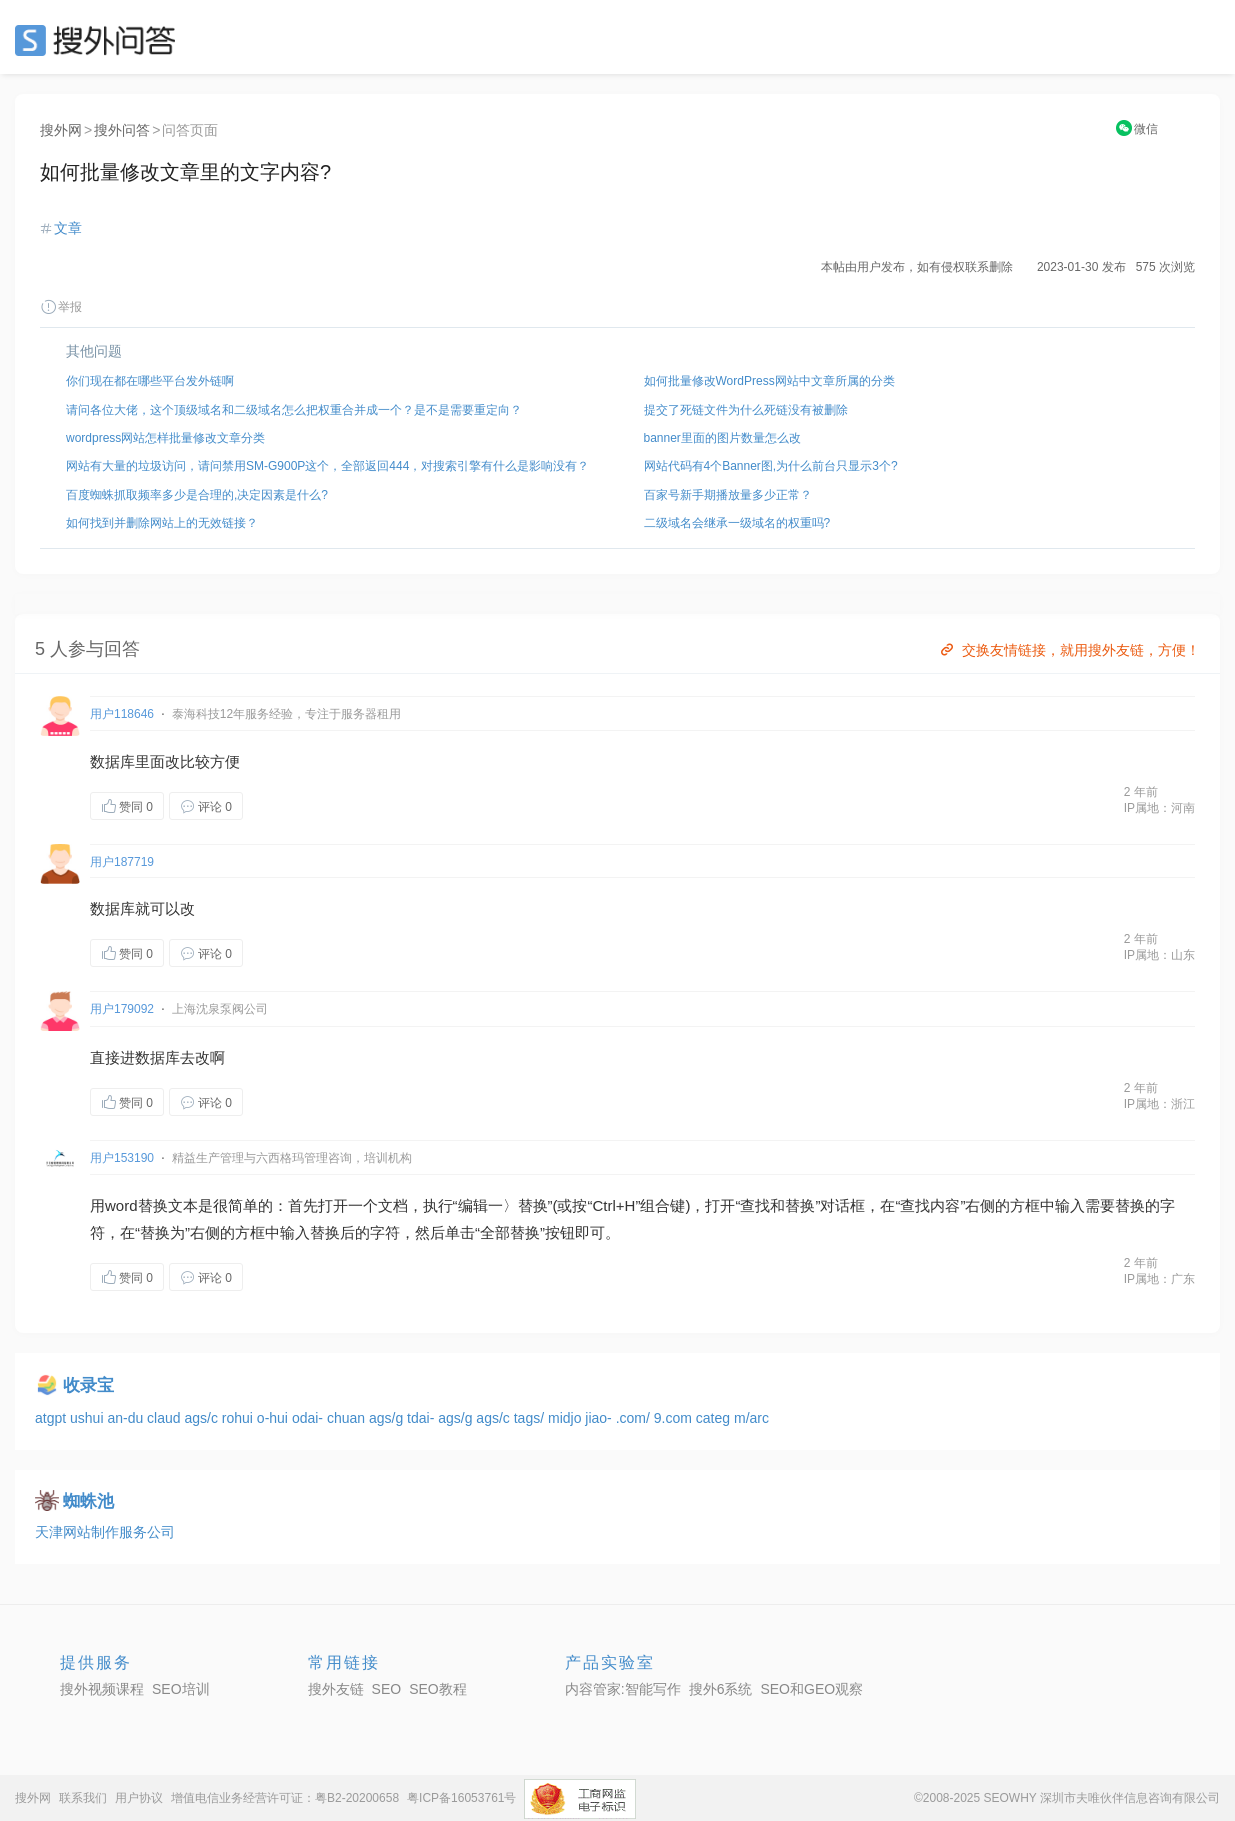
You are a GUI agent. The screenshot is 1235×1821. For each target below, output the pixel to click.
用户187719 (122, 862)
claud (165, 1418)
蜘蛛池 (88, 1501)
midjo (566, 1418)
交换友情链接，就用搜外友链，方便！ (1068, 650)
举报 (61, 307)
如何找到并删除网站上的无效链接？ (162, 523)
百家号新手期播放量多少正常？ (728, 495)
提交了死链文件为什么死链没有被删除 (746, 410)
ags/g (388, 1418)
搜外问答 (122, 130)
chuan (348, 1418)
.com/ (635, 1418)
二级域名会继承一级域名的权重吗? (737, 523)
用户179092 (122, 1009)
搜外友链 (336, 1689)
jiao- (600, 1418)
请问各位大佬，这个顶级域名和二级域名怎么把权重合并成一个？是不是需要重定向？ (294, 410)
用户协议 (139, 1798)
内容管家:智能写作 (623, 1689)
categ (715, 1418)
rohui (239, 1418)
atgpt (52, 1418)
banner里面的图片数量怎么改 (722, 438)
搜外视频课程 (102, 1689)
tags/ (531, 1418)
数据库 (112, 761)
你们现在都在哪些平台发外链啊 (150, 381)
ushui (88, 1418)
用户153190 (122, 1158)
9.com (675, 1418)
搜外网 (61, 130)
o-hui (274, 1418)
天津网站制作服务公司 (105, 1532)
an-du (127, 1418)
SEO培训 (181, 1689)
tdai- (422, 1418)
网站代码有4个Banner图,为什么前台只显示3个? (771, 466)
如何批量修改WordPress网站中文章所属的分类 (769, 381)
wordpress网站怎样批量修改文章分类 (165, 438)
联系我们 (83, 1798)
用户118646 (122, 714)
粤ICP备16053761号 (461, 1798)
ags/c (202, 1418)
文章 (68, 228)
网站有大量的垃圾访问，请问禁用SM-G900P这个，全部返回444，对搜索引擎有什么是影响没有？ (327, 466)
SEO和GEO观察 (811, 1689)
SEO (100, 40)
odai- (309, 1418)
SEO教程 (438, 1689)
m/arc (751, 1418)
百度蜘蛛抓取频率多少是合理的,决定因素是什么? (197, 495)
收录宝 (88, 1385)
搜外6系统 (721, 1689)
